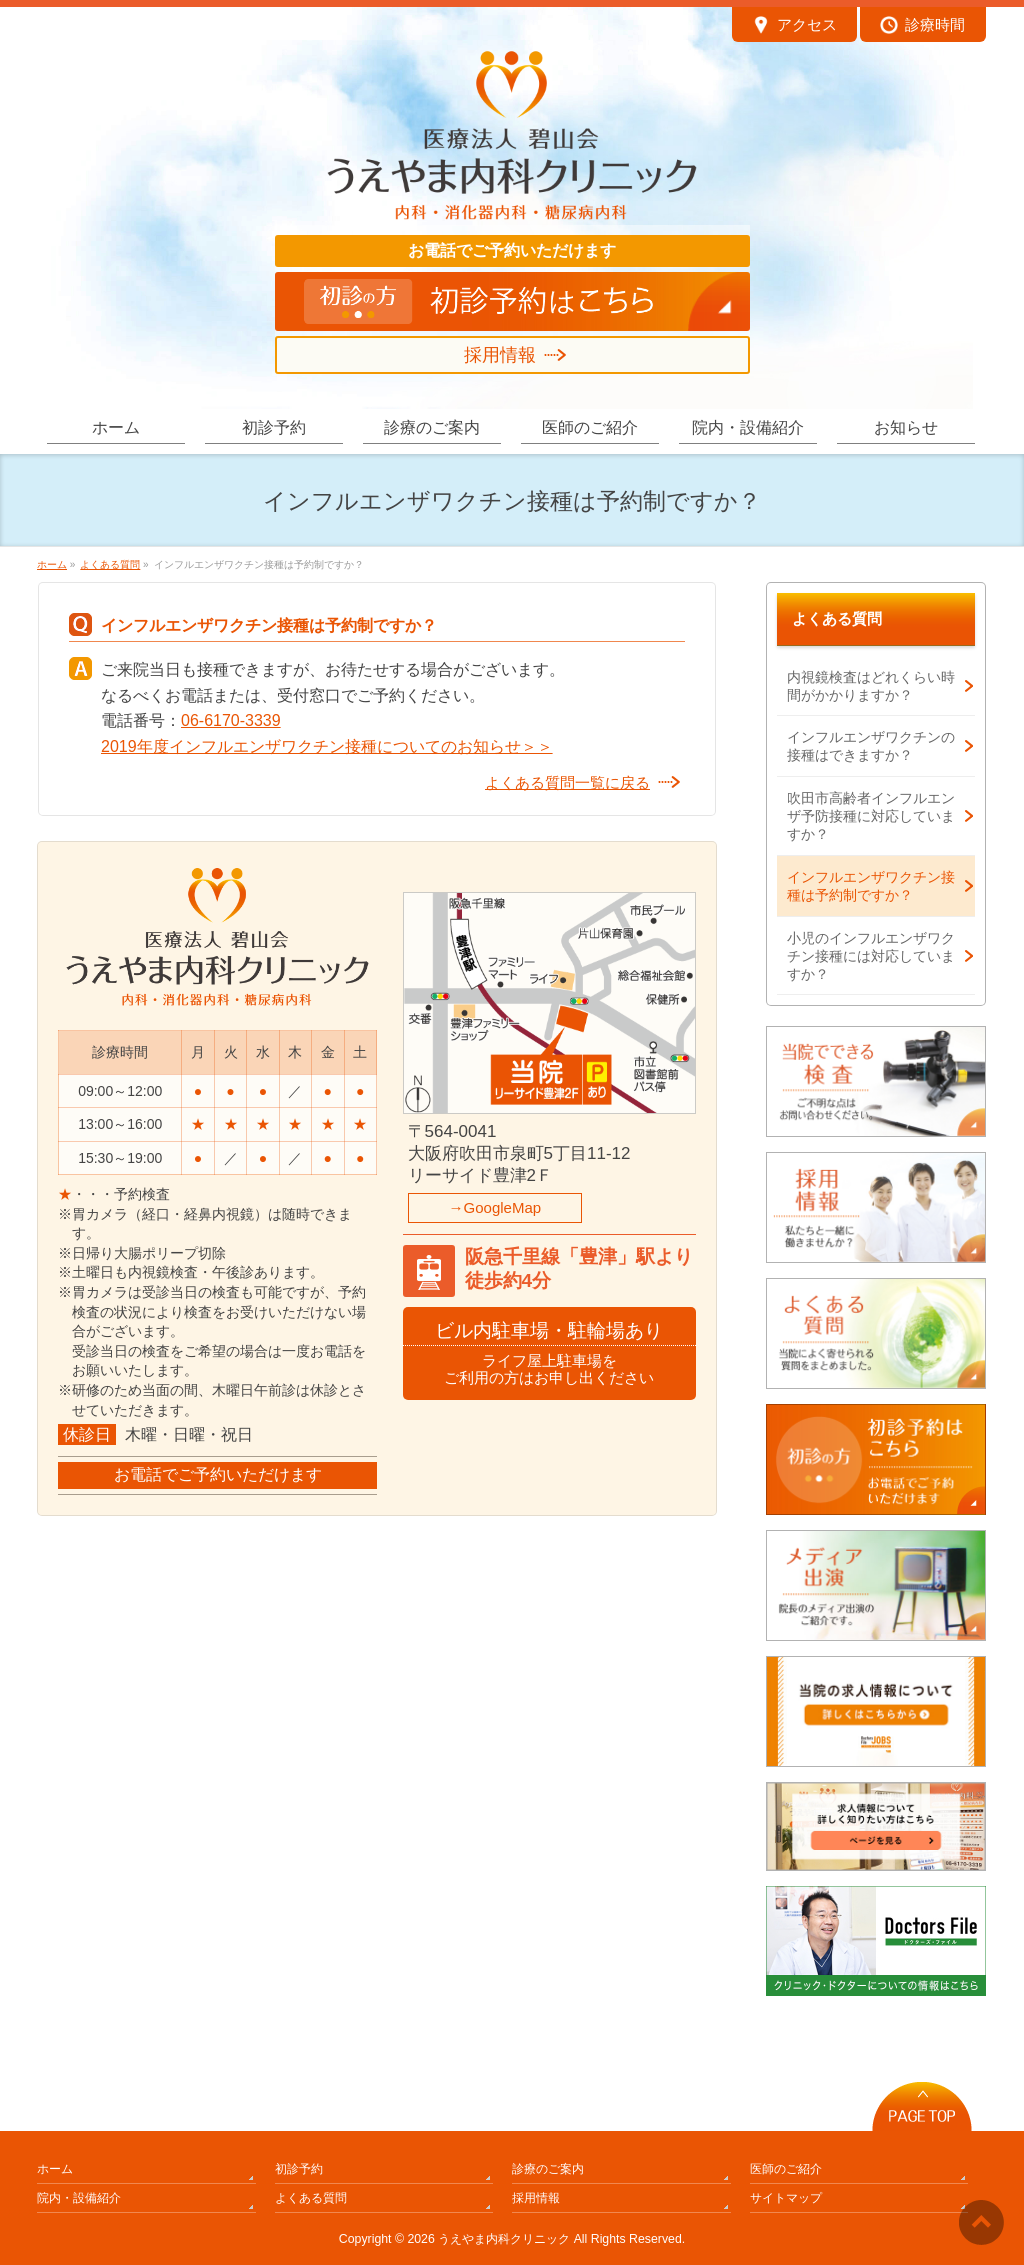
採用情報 (500, 355)
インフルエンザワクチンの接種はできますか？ (871, 746)
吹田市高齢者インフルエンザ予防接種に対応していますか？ (871, 816)
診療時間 (922, 26)
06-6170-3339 (231, 720)
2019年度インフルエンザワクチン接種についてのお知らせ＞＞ (327, 746)
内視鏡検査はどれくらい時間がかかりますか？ (871, 686)
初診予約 (299, 2169)
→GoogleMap (495, 1207)
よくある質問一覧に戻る (567, 782)
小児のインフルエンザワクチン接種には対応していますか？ (871, 956)
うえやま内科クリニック (504, 2239)
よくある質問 (837, 618)
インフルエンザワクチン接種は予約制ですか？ (871, 886)
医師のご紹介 (786, 2169)
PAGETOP (922, 2101)
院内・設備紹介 (79, 2198)
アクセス (794, 26)
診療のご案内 (548, 2169)
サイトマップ (786, 2198)
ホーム (55, 2169)
